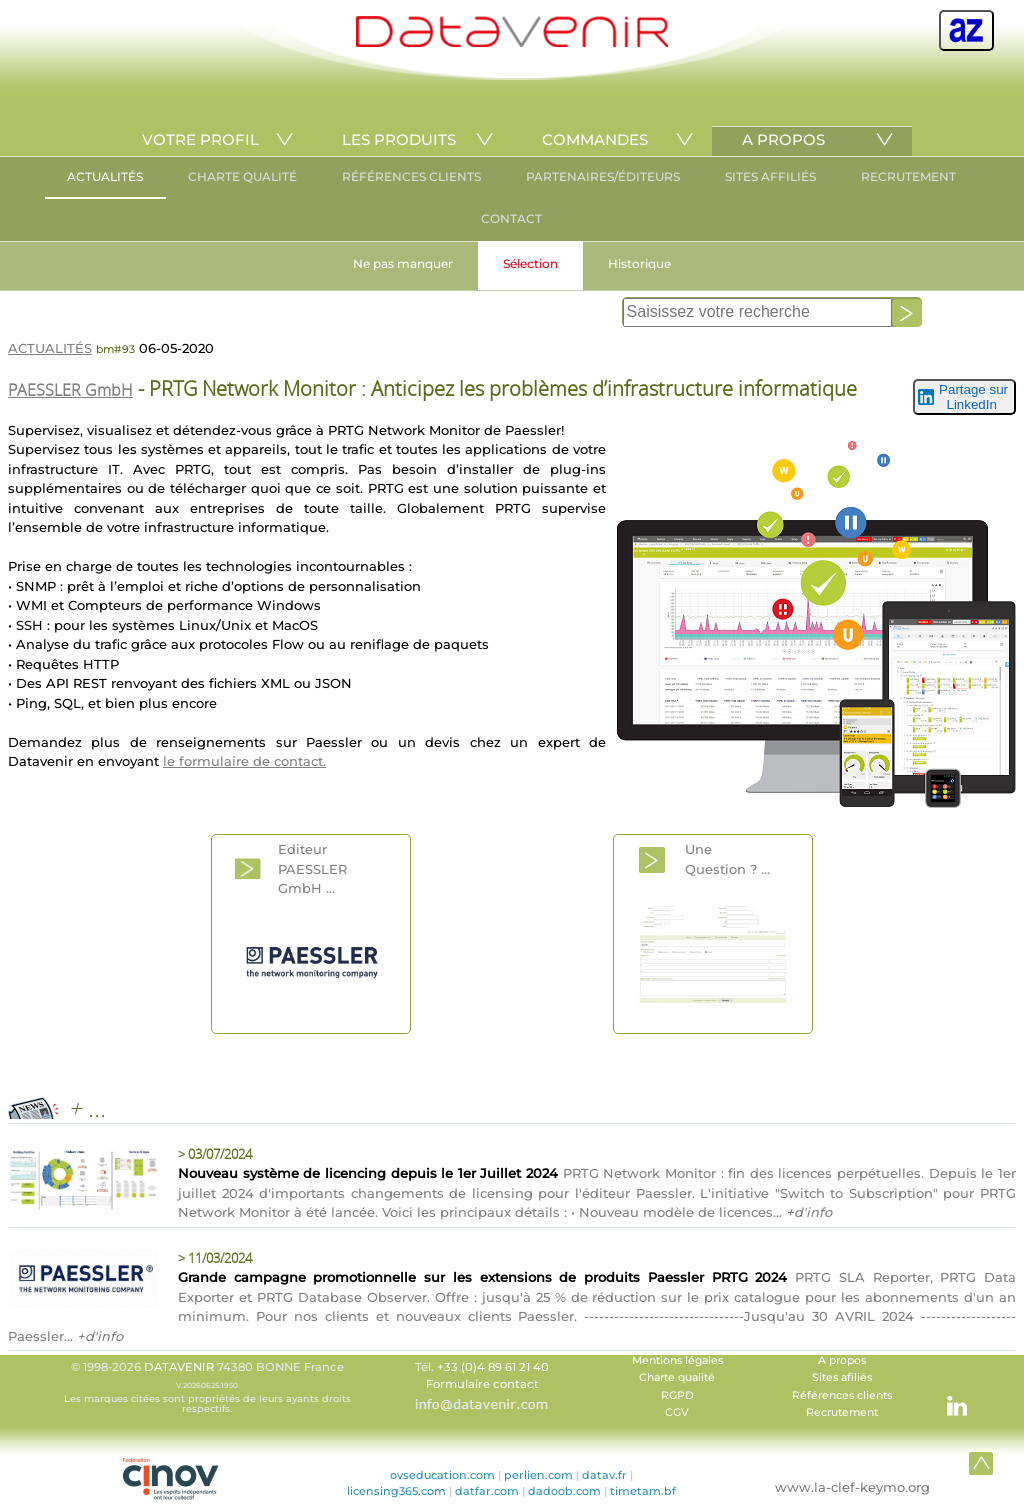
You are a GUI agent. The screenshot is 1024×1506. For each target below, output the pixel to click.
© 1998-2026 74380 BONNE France (207, 1387)
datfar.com (487, 1491)
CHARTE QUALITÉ (242, 176)
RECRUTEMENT (908, 176)
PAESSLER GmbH (70, 390)
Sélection (530, 263)
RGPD (677, 1395)
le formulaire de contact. (244, 761)
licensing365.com (396, 1491)
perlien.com (538, 1475)
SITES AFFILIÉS (770, 176)
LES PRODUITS (399, 139)
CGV (677, 1412)
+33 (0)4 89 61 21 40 (493, 1367)
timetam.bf (643, 1491)
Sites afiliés (842, 1377)
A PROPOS (783, 139)
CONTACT (511, 218)
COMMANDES (595, 139)
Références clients (842, 1395)
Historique (639, 263)
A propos (842, 1360)
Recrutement (842, 1412)
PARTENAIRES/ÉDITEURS (603, 176)
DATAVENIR (179, 1367)
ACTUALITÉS (105, 176)
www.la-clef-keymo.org (852, 1487)
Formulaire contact (482, 1384)
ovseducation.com (442, 1475)
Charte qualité (677, 1377)
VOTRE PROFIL (200, 139)
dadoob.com (564, 1491)
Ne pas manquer (403, 263)
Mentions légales (677, 1360)
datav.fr (604, 1475)
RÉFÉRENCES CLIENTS (411, 176)
